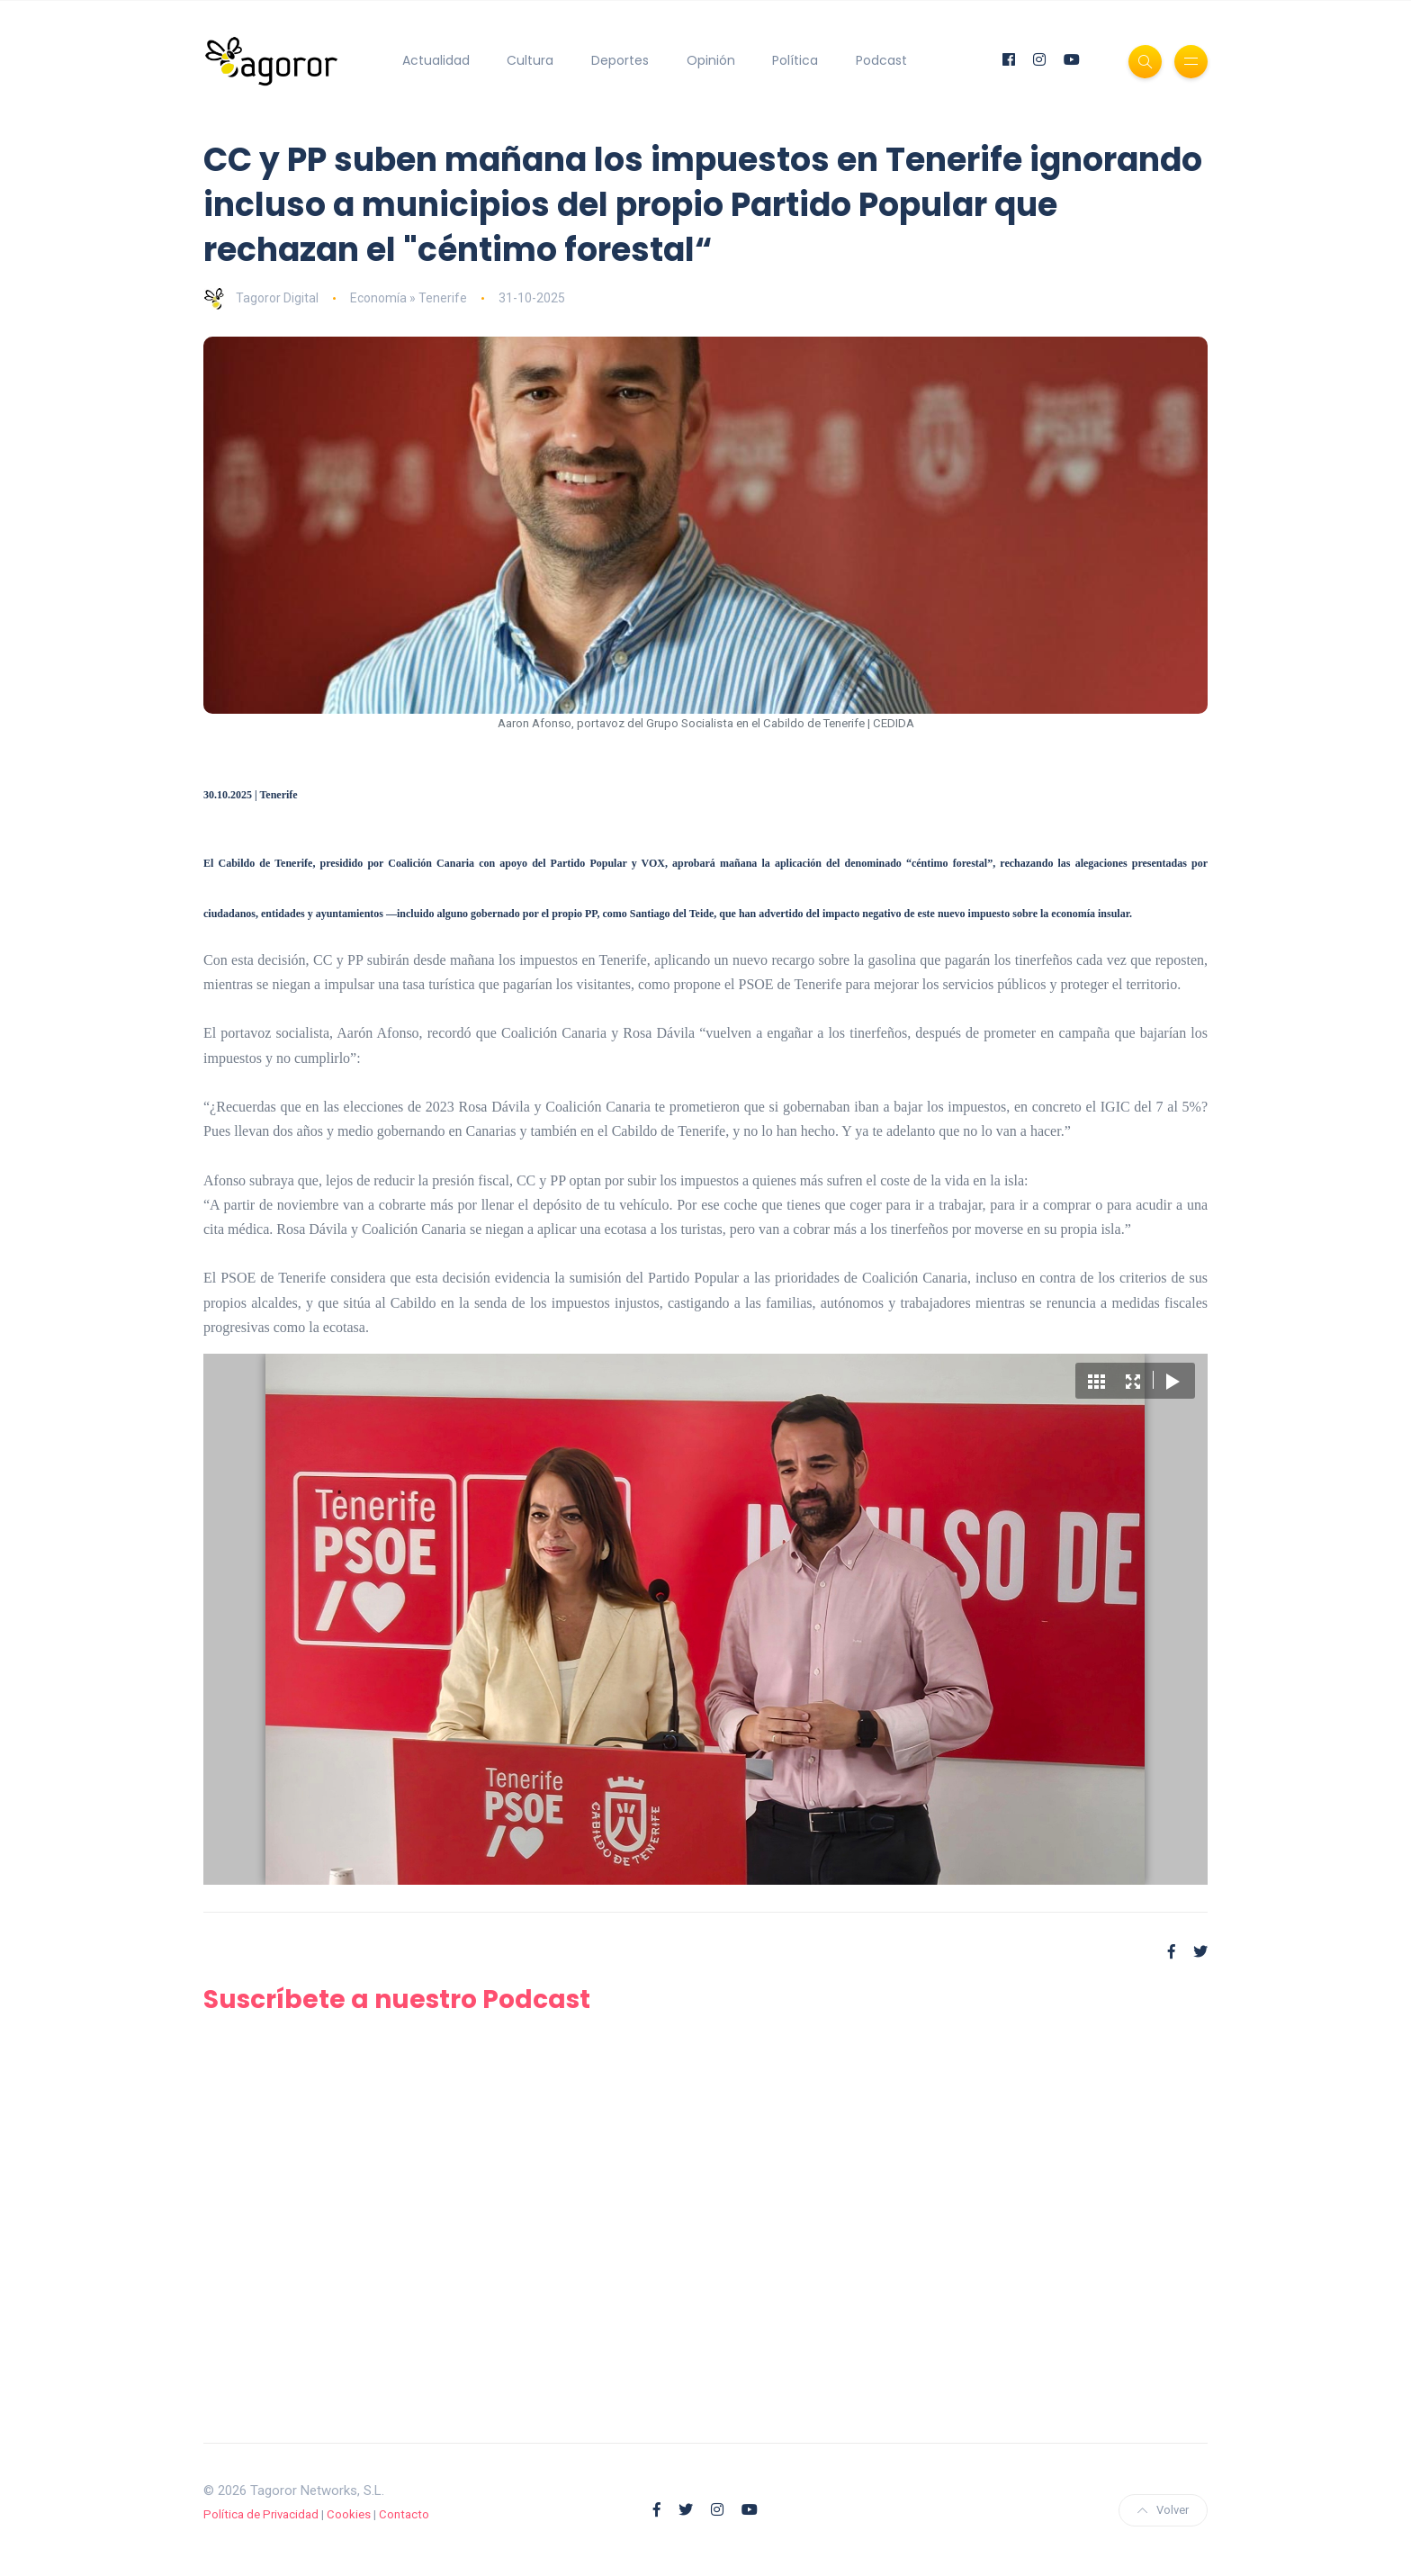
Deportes (620, 60)
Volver (1163, 2510)
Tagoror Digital (261, 298)
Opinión (711, 60)
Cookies (349, 2514)
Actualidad (436, 60)
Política (795, 60)
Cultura (530, 60)
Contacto (404, 2514)
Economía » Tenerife (408, 298)
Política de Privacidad (261, 2514)
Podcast (881, 60)
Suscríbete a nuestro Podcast (396, 1999)
